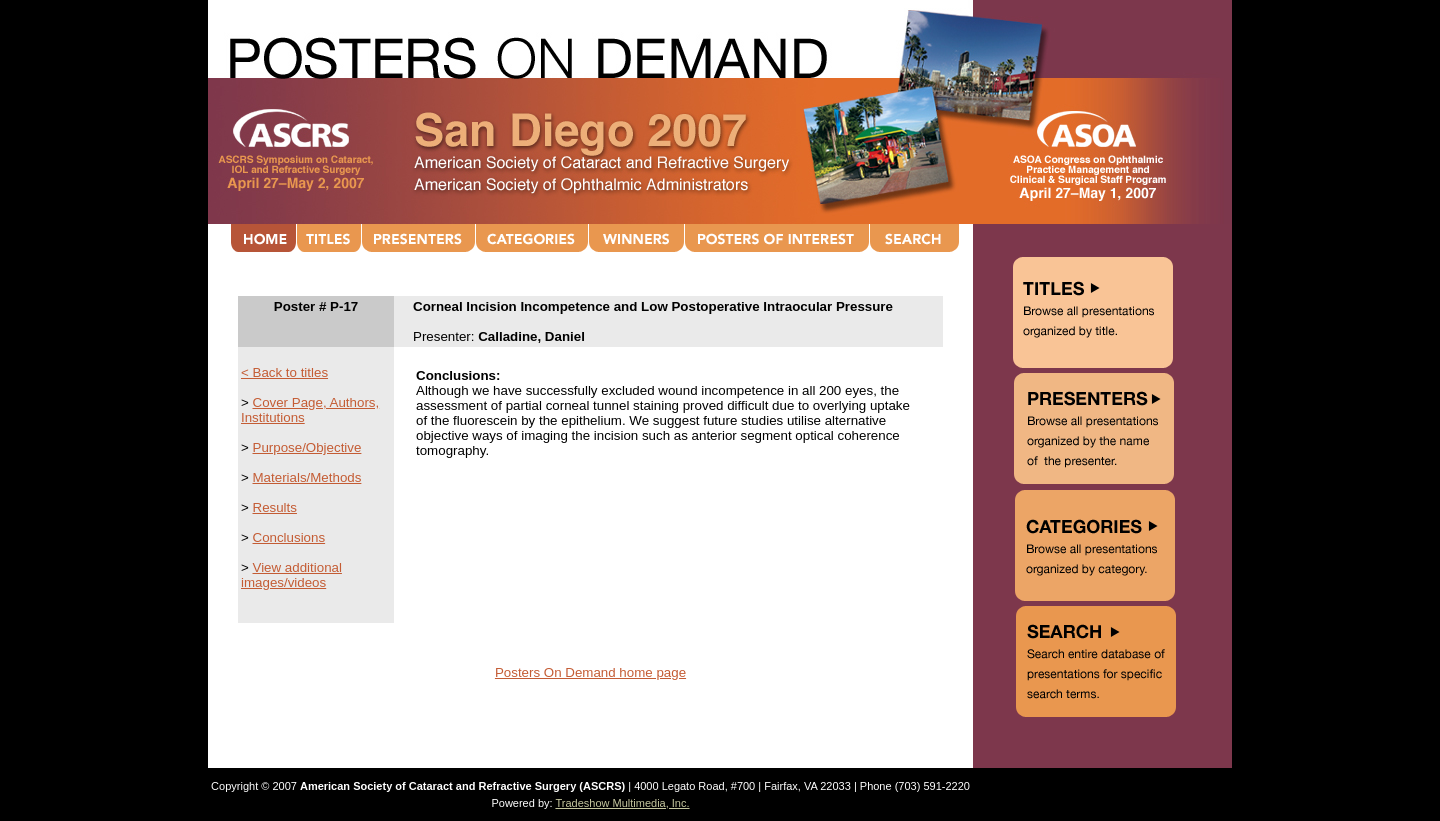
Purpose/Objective (307, 447)
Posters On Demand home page (590, 672)
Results (275, 507)
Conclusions (289, 537)
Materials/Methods (307, 477)
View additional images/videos (291, 575)
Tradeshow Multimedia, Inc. (622, 803)
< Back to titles (284, 372)
